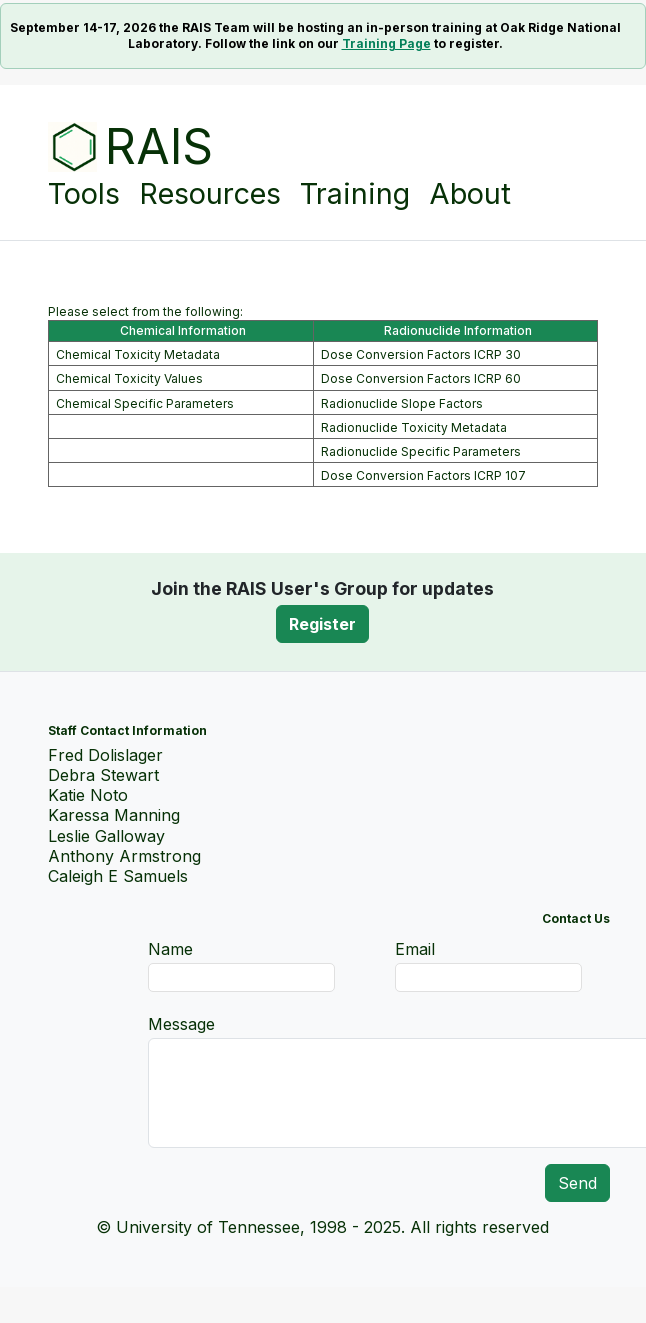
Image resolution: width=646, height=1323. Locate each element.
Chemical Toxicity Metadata (138, 354)
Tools (84, 189)
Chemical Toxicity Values (129, 378)
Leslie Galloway (106, 836)
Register (322, 624)
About (470, 194)
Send (577, 1183)
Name (170, 949)
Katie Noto (88, 795)
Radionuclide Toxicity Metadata (414, 427)
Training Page (386, 43)
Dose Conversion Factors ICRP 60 (421, 378)
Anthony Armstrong (124, 856)
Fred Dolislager (105, 755)
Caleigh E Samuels (118, 876)
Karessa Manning (114, 815)
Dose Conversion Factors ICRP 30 (421, 354)
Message (181, 1024)
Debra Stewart (103, 775)
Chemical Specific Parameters (145, 403)
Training (355, 194)
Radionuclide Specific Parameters (421, 451)
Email (415, 949)
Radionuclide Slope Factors (402, 403)
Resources (210, 189)
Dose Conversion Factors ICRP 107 (423, 475)
